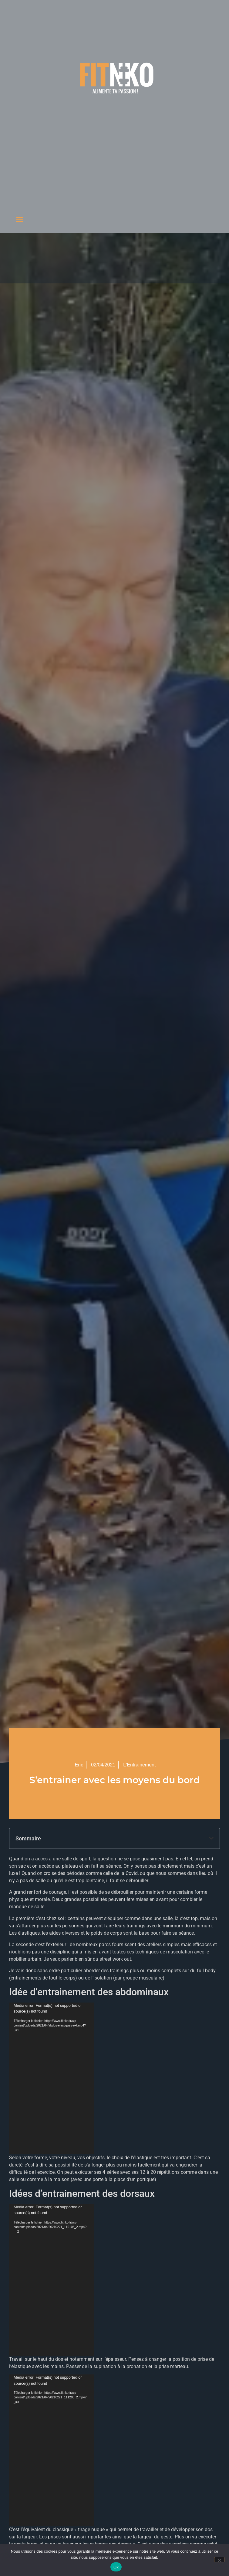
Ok (116, 2567)
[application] (51, 2078)
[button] (19, 219)
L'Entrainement (139, 1764)
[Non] (219, 2559)
